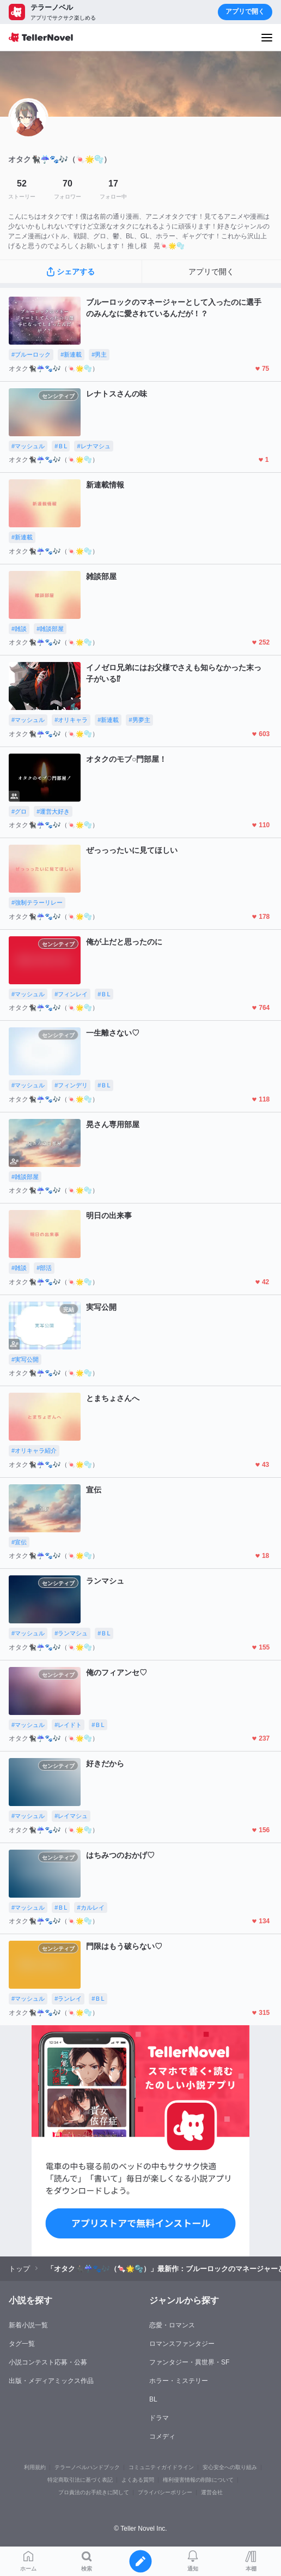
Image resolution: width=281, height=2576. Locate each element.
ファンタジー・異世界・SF (189, 2362)
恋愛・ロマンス (172, 2325)
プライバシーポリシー (165, 2492)
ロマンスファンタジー (182, 2344)
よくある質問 (137, 2480)
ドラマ (159, 2418)
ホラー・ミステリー (178, 2381)
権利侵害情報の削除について (198, 2480)
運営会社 (212, 2492)
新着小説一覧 (28, 2325)
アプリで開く (245, 11)
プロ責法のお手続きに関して (93, 2492)
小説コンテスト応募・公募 (48, 2362)
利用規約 (35, 2467)
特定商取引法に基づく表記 (80, 2480)
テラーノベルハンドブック (87, 2467)
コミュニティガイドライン (161, 2467)
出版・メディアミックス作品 (51, 2381)
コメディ (162, 2436)
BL (153, 2399)
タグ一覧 (22, 2344)
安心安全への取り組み (230, 2467)
